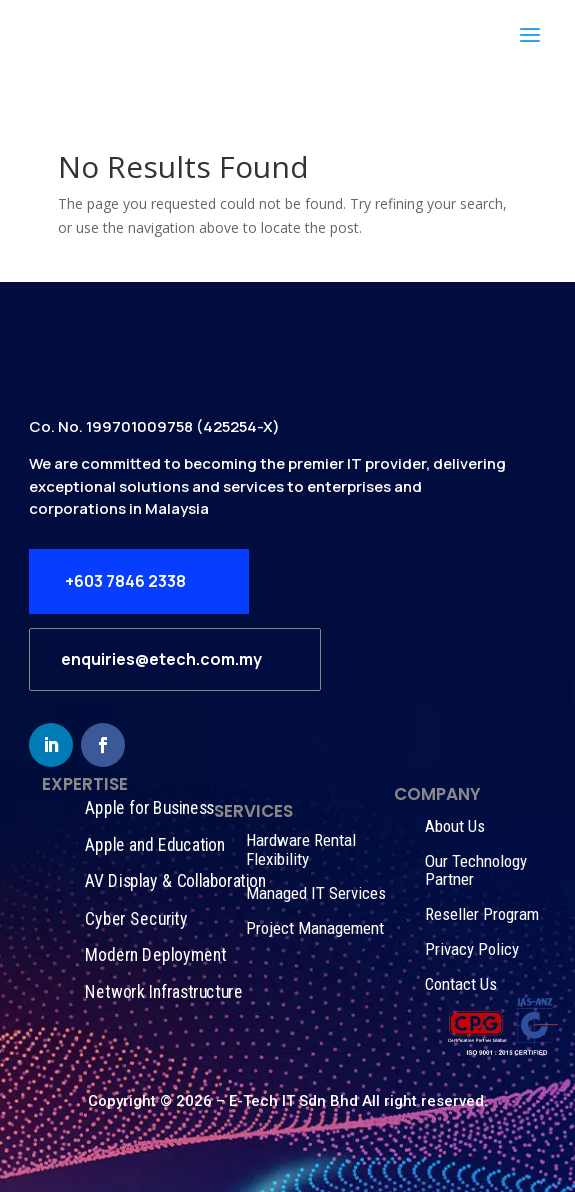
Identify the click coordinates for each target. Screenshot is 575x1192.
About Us (455, 826)
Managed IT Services (316, 893)
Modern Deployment (155, 955)
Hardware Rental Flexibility (301, 849)
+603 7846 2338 (125, 581)
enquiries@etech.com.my (161, 659)
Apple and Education (155, 844)
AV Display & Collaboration (175, 881)
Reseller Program (482, 914)
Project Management (315, 928)
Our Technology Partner (476, 870)
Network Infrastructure (163, 992)
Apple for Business (149, 807)
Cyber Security (136, 918)
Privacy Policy (472, 949)
